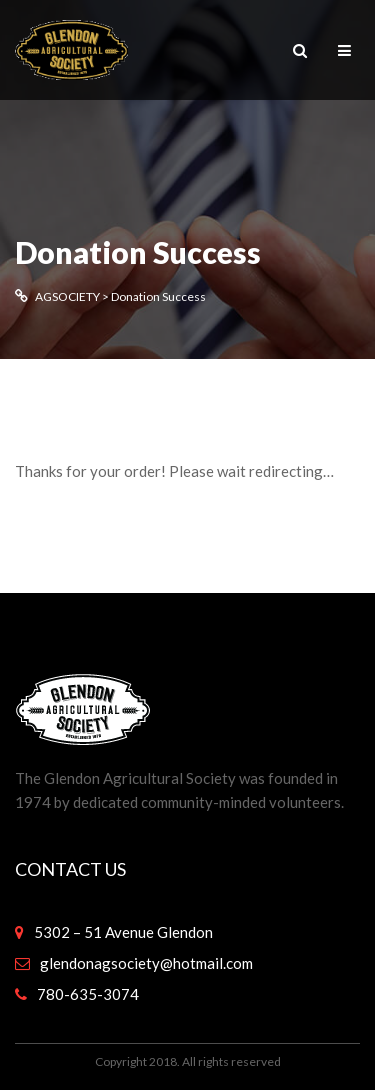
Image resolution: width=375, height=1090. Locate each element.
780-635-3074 (88, 994)
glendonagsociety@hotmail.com (146, 963)
